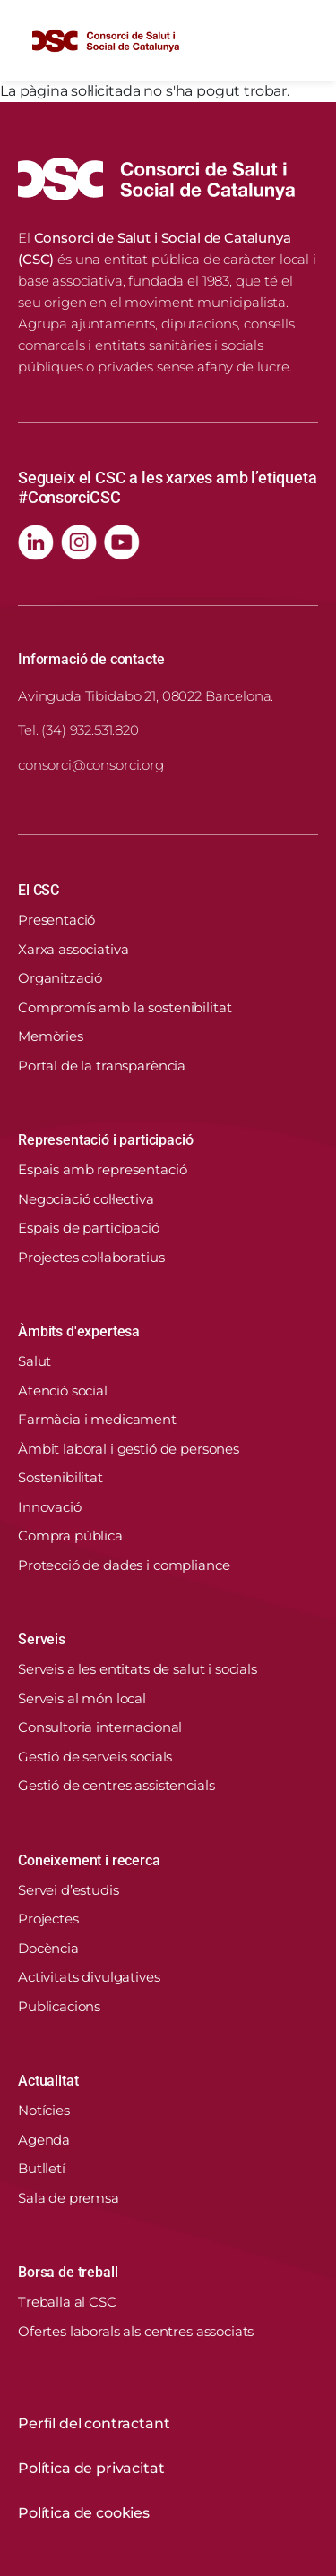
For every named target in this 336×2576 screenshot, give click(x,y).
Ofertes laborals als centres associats (136, 2331)
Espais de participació (88, 1227)
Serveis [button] (41, 1639)
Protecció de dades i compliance (123, 1565)
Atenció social (63, 1390)
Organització (60, 977)
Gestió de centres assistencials (116, 1785)
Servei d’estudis (68, 1889)
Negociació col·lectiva (86, 1198)
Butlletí (41, 2168)
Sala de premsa (68, 2197)
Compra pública (70, 1535)
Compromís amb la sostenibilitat (124, 1007)
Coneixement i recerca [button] (89, 1860)
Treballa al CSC (67, 2301)
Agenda (44, 2139)
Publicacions (59, 2006)
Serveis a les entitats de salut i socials (137, 1668)
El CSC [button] (38, 890)
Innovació (50, 1506)
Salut (34, 1360)
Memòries (50, 1036)
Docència (48, 1948)
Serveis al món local (82, 1698)
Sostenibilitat (60, 1477)
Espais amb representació (102, 1169)
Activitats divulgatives (89, 1976)
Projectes (48, 1918)
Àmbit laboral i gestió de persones (128, 1448)
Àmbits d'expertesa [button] (79, 1331)
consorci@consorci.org (91, 764)
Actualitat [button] (48, 2080)
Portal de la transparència (101, 1065)
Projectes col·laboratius (91, 1257)
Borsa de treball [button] (67, 2272)
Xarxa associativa (73, 949)
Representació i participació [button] (106, 1139)
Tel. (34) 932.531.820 (78, 729)
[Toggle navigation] (303, 40)
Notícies (44, 2110)
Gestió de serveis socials (95, 1756)
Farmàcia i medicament (97, 1419)
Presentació (56, 919)
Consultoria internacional (100, 1727)
